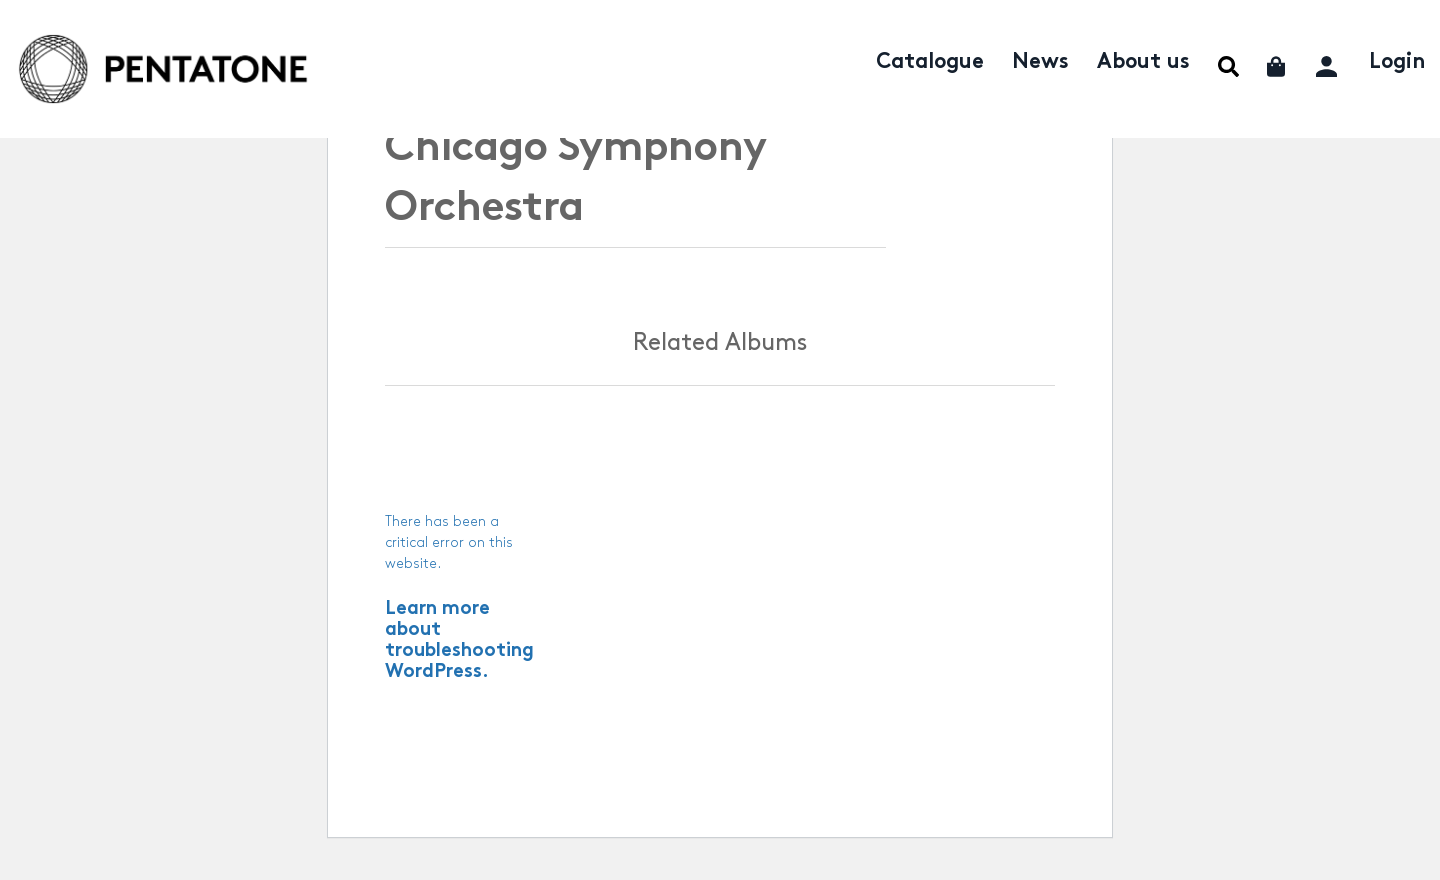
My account (1328, 63)
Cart (1277, 66)
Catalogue (930, 63)
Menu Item (1228, 66)
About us (1143, 63)
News (1040, 63)
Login (1397, 63)
